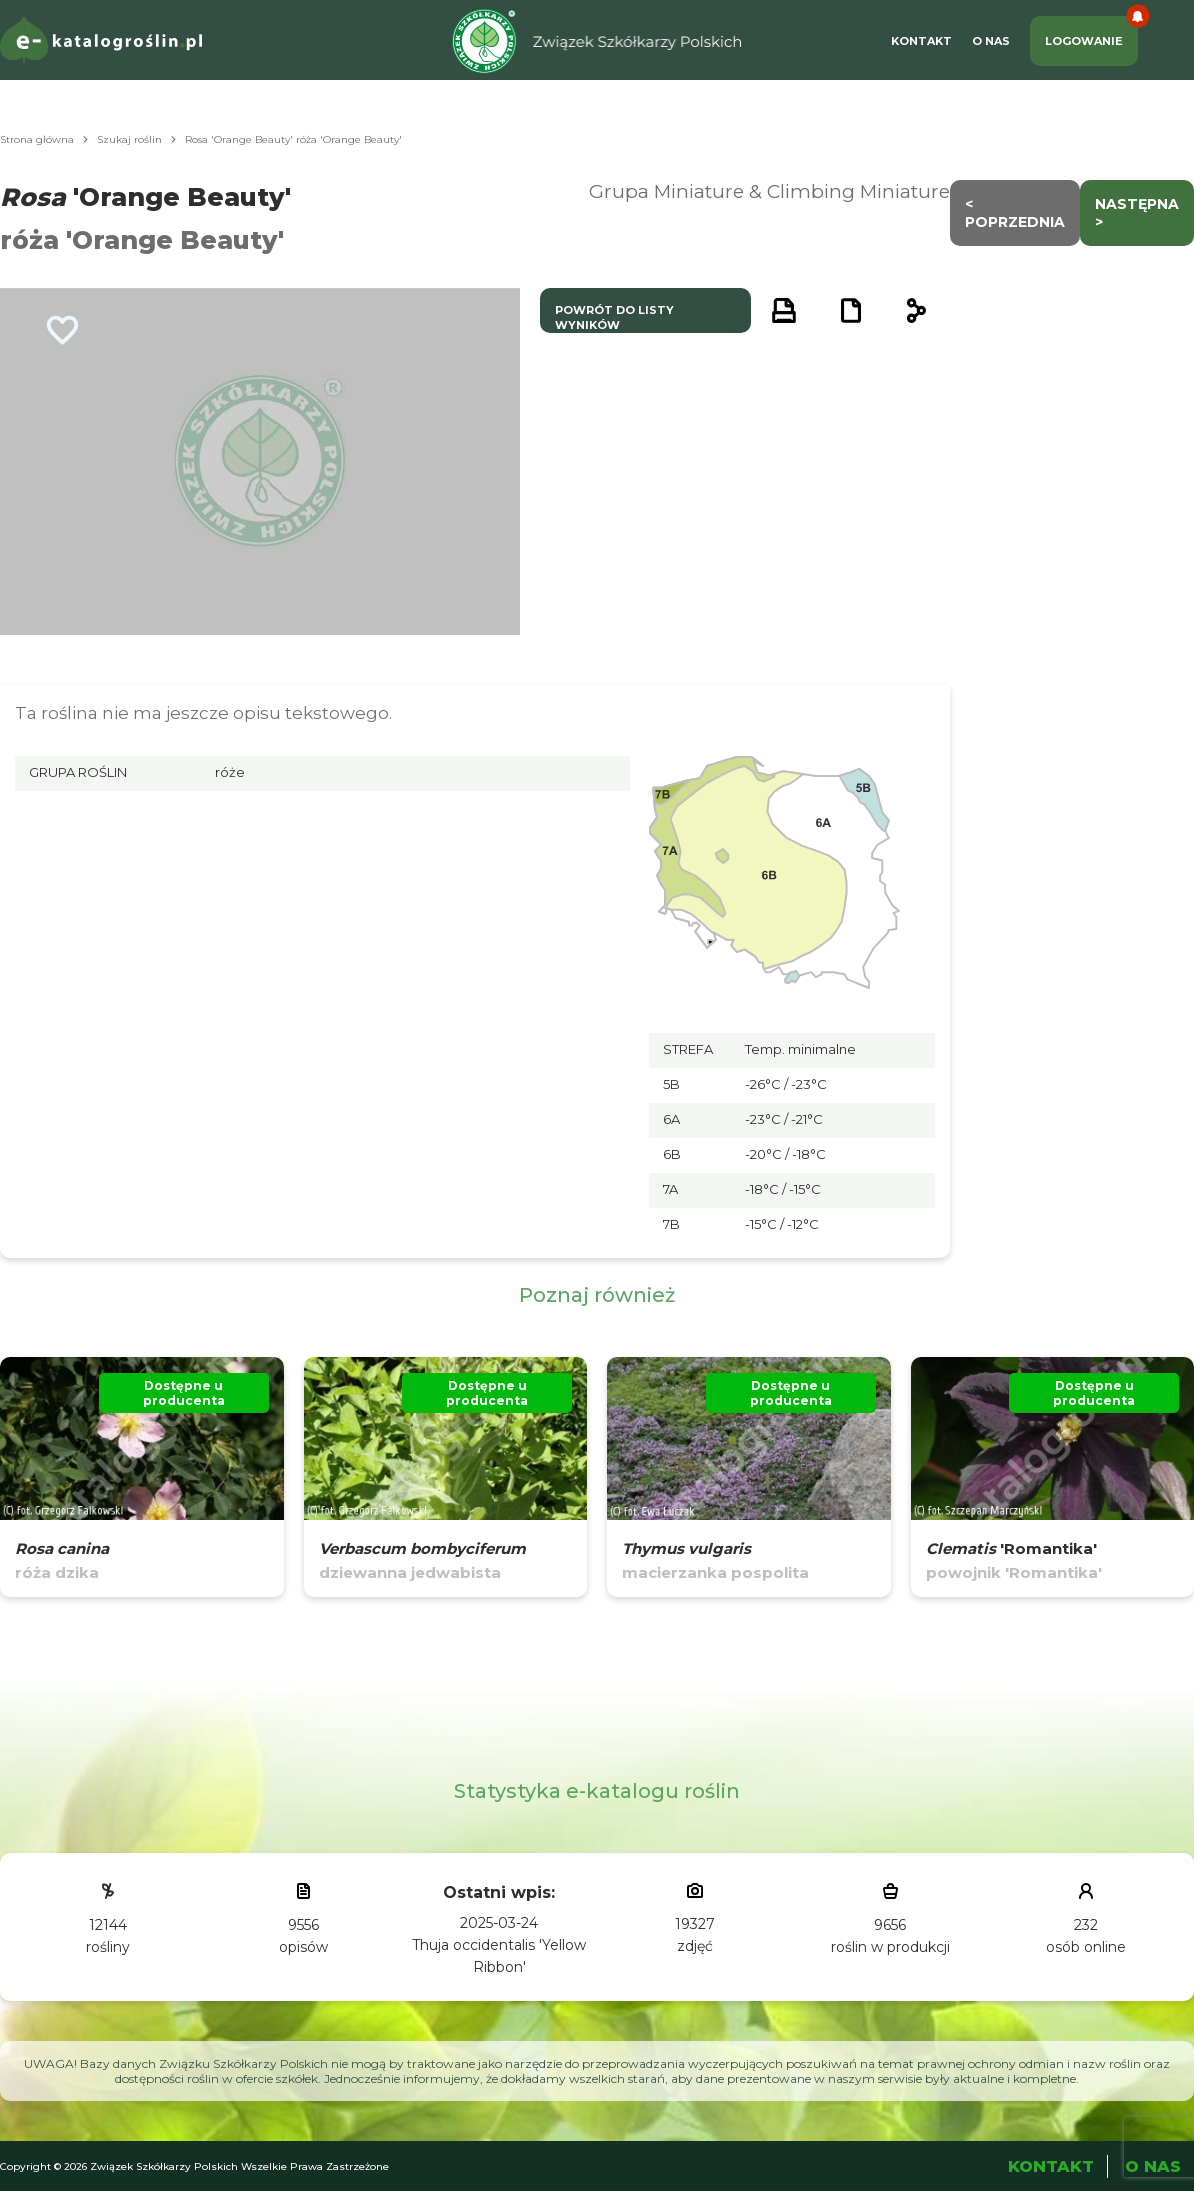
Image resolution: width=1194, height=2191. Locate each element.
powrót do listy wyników (614, 317)
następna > (1137, 213)
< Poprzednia (1015, 213)
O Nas (991, 41)
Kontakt (921, 41)
